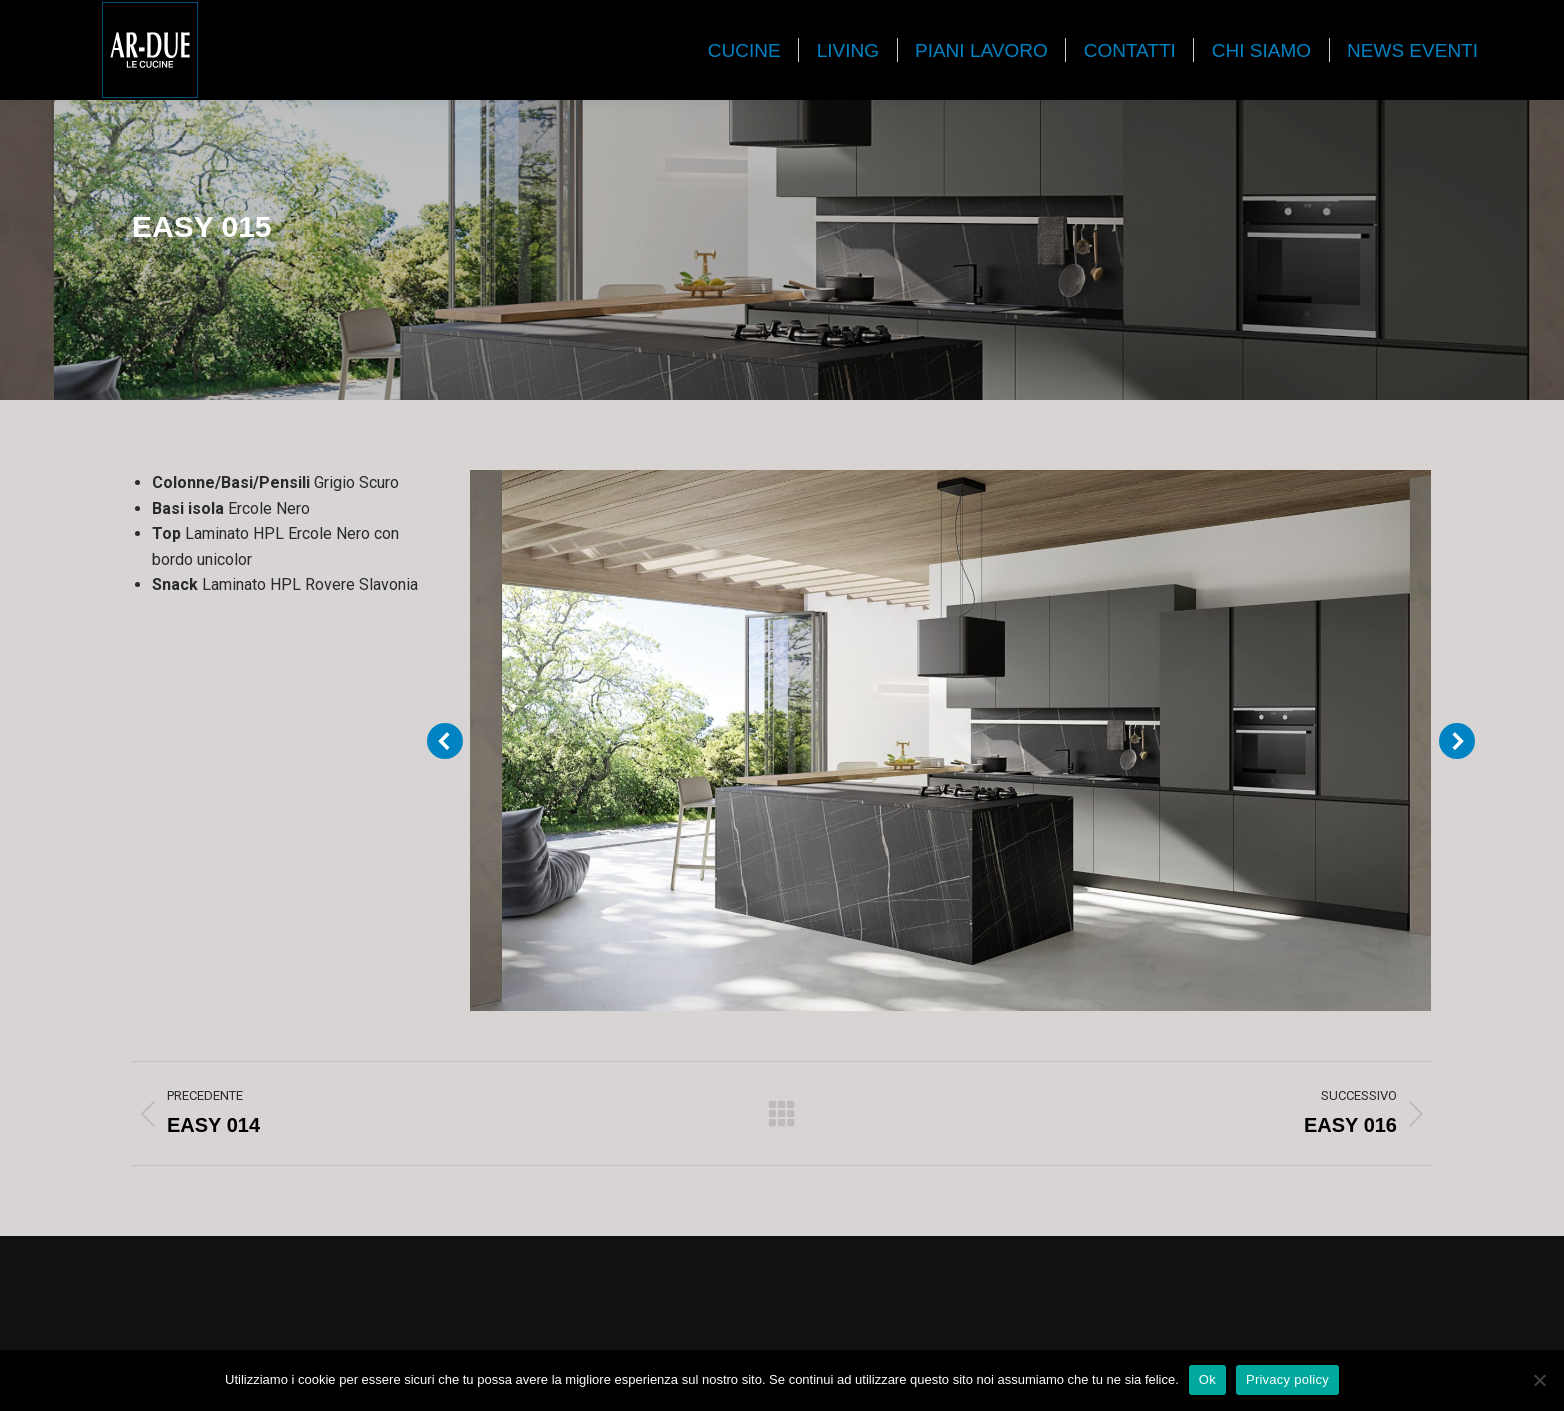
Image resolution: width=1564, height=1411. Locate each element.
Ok (1207, 1379)
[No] (1539, 1380)
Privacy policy (1287, 1379)
